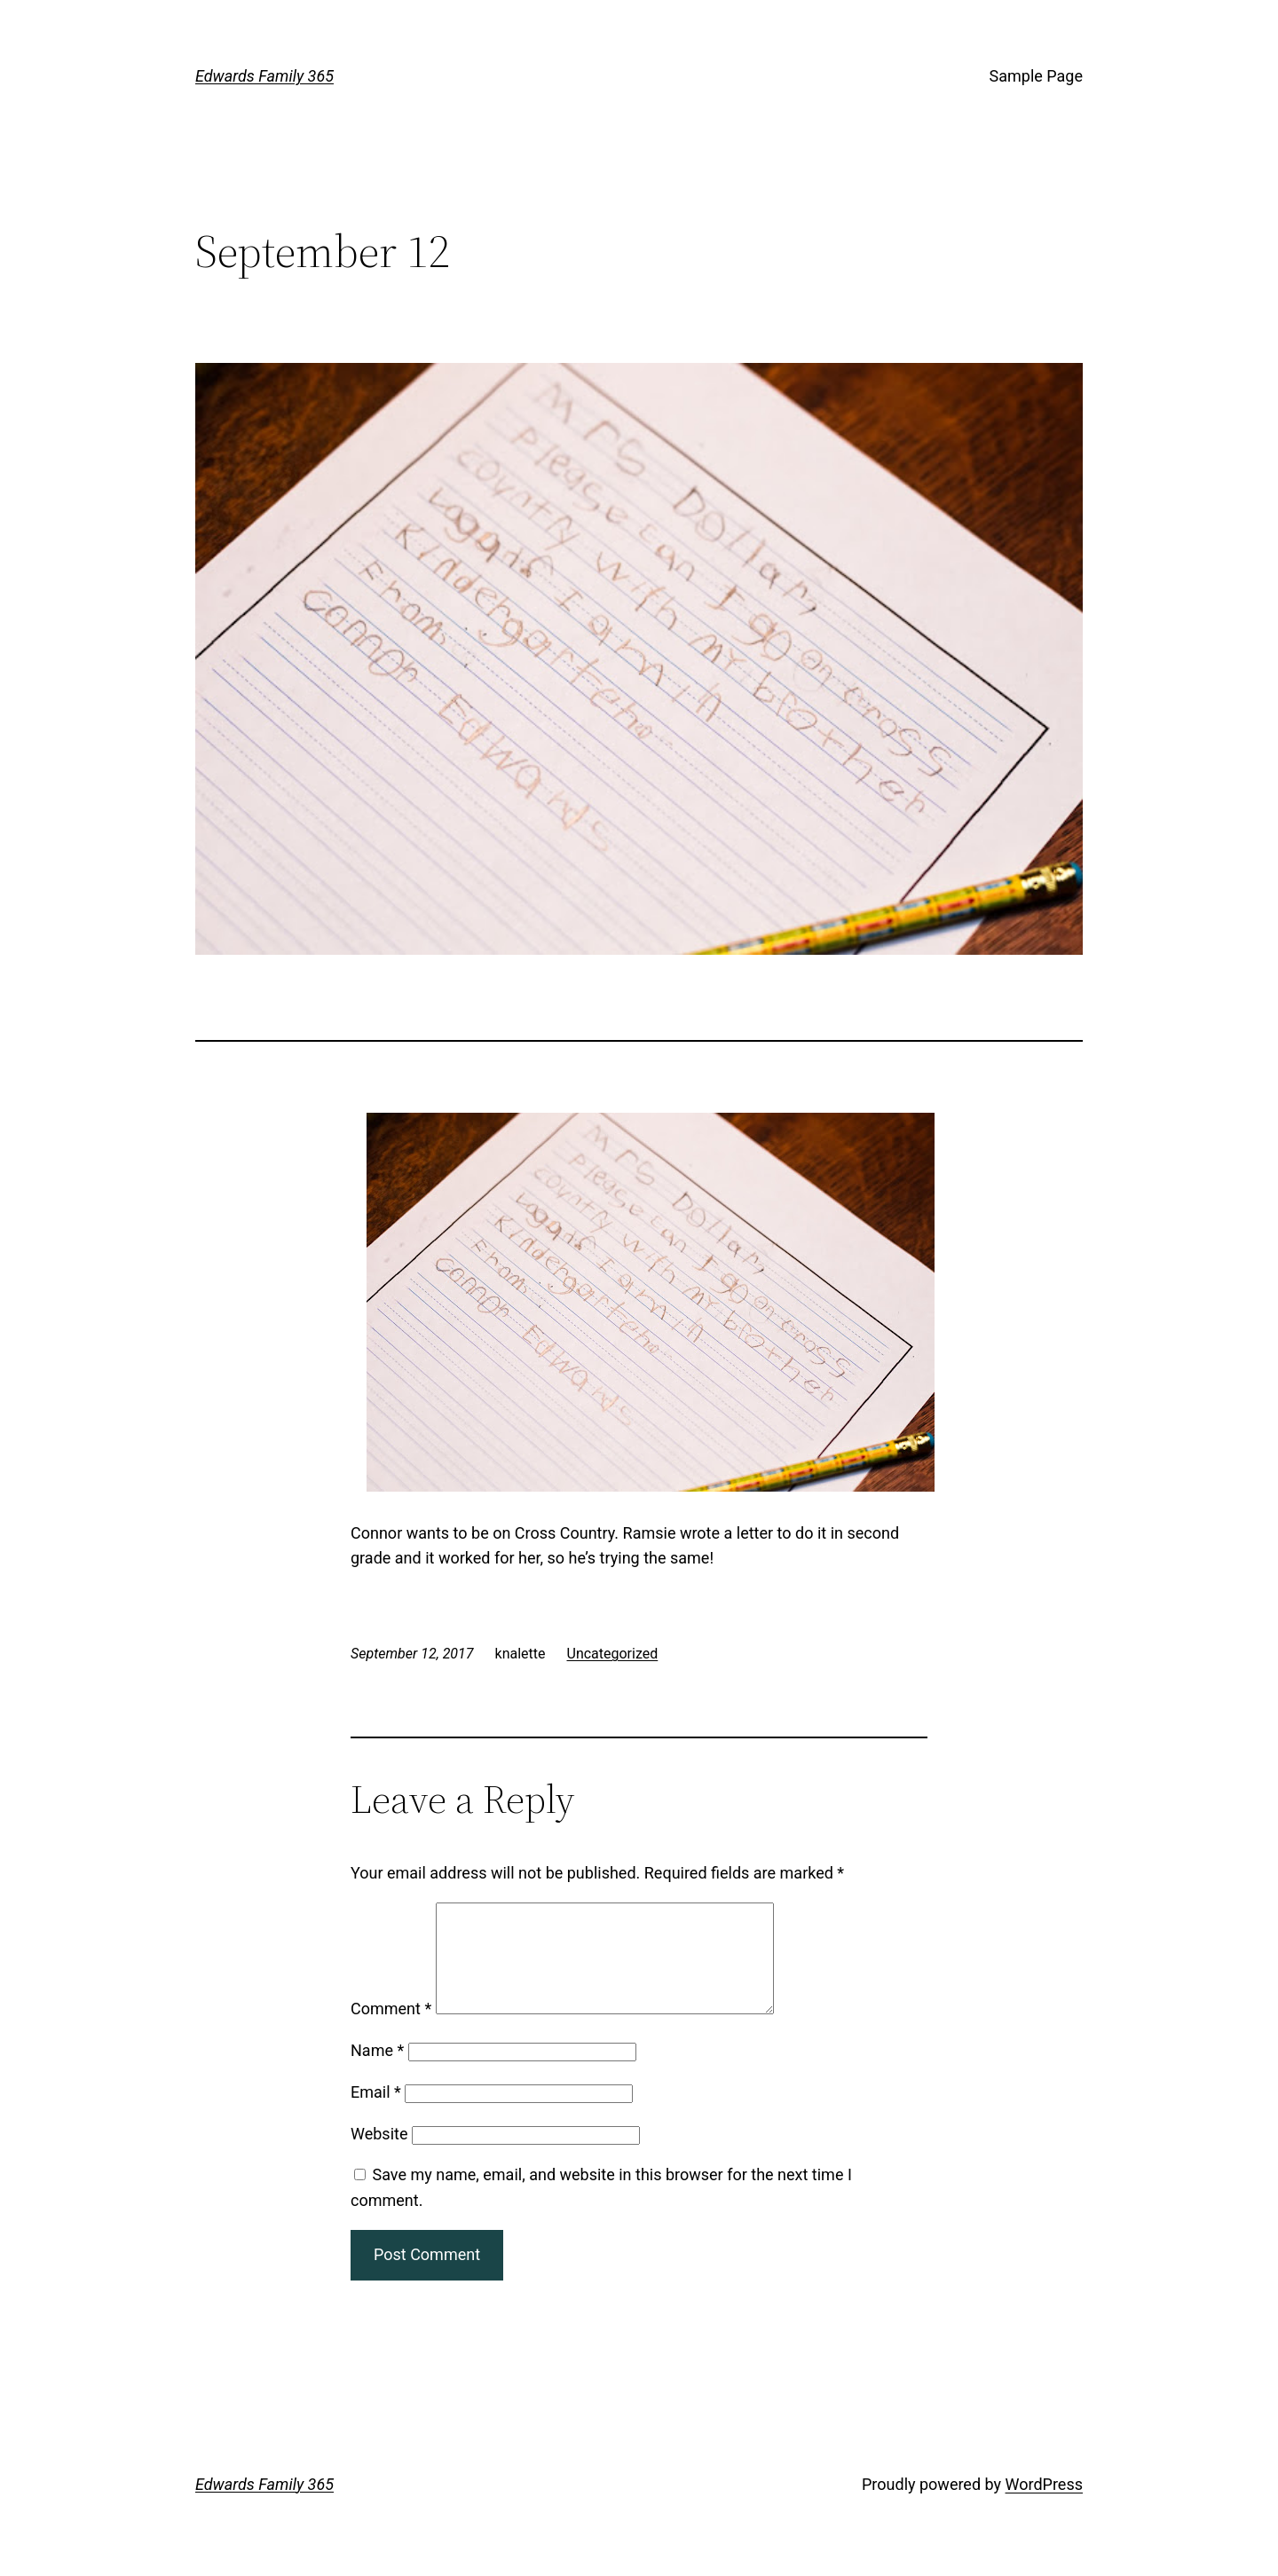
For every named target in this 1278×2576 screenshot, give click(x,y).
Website (379, 2155)
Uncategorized (613, 1653)
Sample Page (1036, 76)
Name (377, 2071)
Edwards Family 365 (264, 76)
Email (376, 2113)
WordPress (1044, 2505)
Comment (391, 2030)
